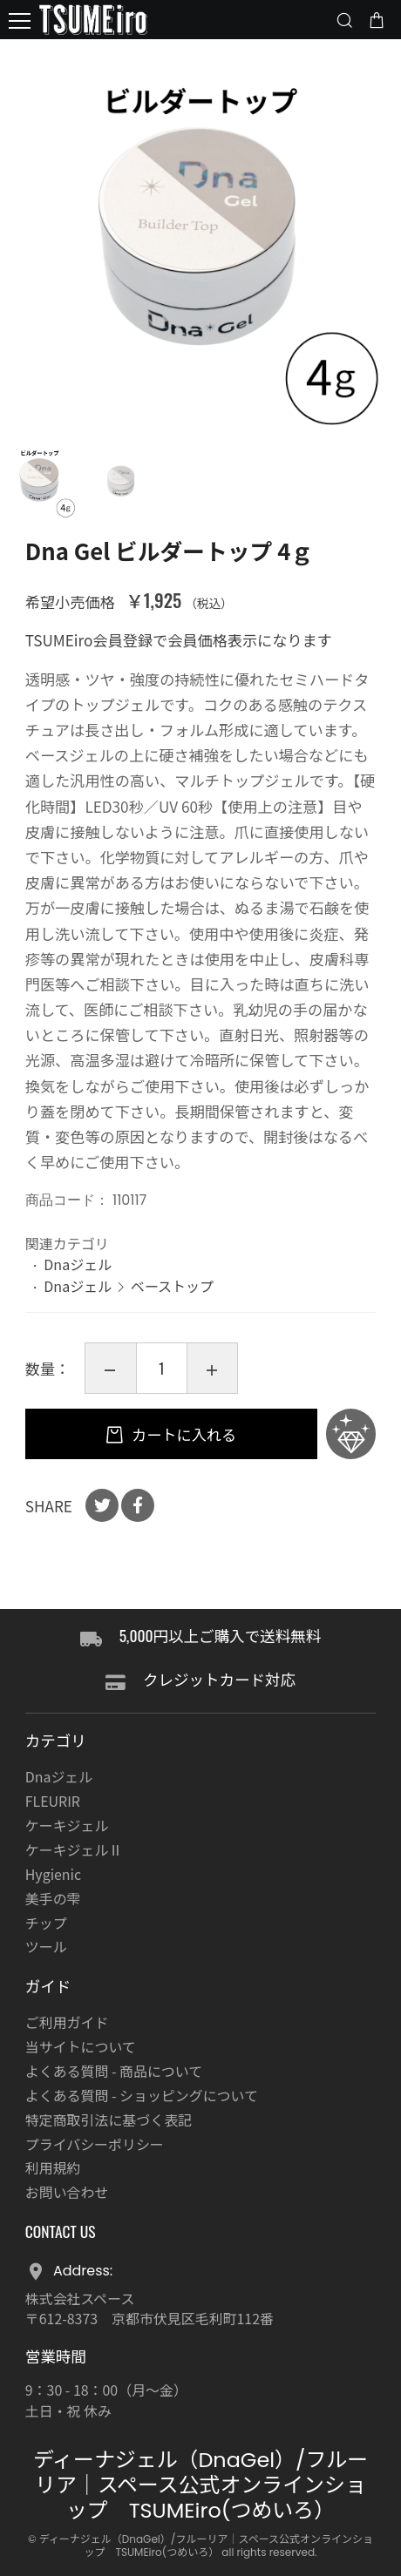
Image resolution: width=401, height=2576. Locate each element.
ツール (46, 1947)
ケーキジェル (67, 1825)
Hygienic (53, 1874)
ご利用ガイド (67, 2022)
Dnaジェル (78, 1264)
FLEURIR (52, 1801)
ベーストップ (172, 1285)
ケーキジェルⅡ (74, 1850)
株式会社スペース (80, 2299)
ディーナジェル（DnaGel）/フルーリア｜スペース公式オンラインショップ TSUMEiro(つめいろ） (200, 2484)
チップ (46, 1923)
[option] (200, 239)
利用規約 (53, 2168)
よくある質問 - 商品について (113, 2071)
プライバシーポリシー (94, 2144)
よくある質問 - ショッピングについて (141, 2096)
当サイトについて (80, 2047)
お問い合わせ (67, 2192)
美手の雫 (53, 1899)
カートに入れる (182, 1434)
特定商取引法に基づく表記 (108, 2120)
